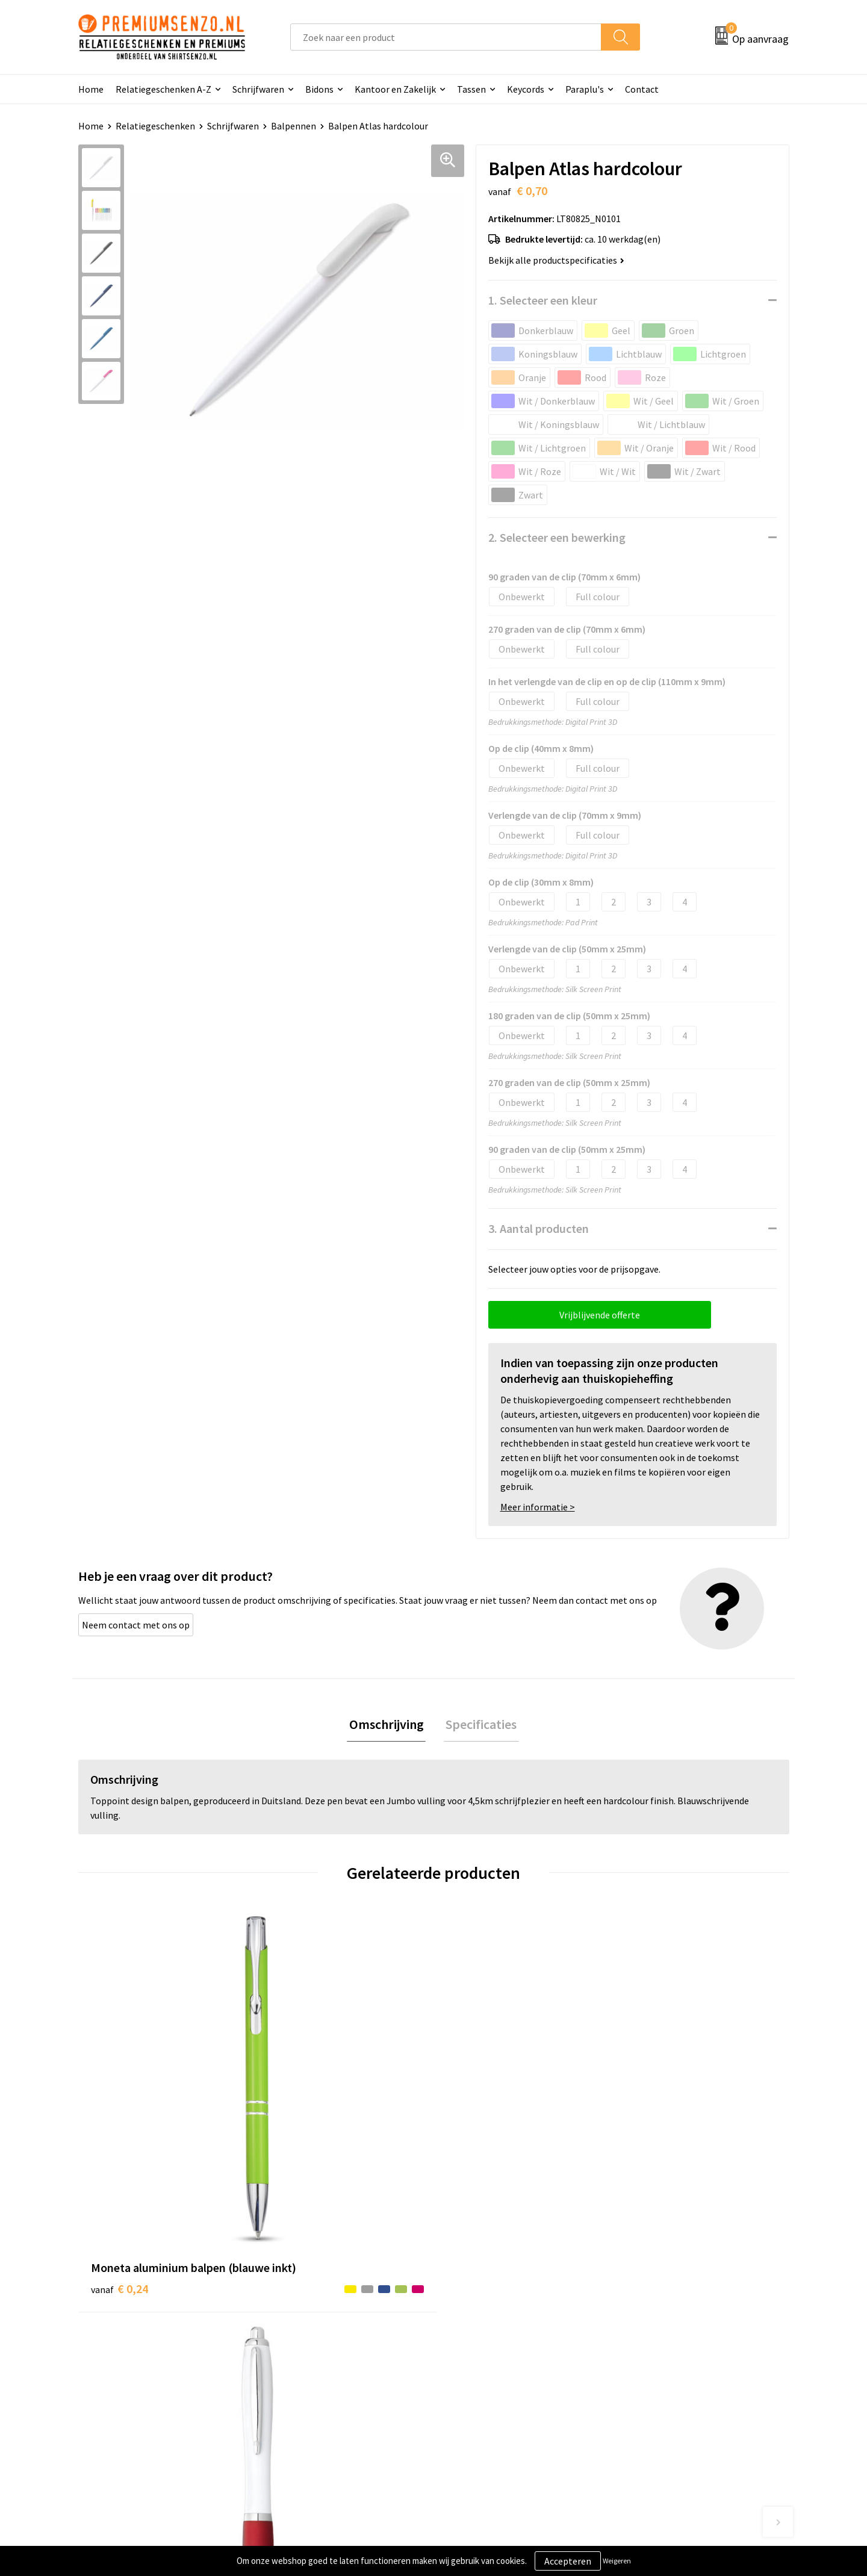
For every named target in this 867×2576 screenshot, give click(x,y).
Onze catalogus (304, 2349)
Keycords (525, 89)
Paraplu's (584, 89)
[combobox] (445, 37)
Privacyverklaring (660, 2367)
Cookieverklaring (659, 2349)
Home (91, 89)
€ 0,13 (297, 2145)
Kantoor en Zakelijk (395, 89)
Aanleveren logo (482, 2349)
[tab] (388, 1725)
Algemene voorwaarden (673, 2330)
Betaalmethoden (484, 2385)
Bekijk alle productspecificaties (556, 260)
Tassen (471, 89)
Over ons (290, 2330)
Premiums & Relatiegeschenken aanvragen (338, 2394)
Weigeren (617, 2560)
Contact (642, 89)
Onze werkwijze (481, 2367)
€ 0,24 (119, 2127)
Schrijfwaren (258, 89)
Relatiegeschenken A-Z (163, 89)
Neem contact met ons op (136, 1625)
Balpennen (293, 126)
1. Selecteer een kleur (542, 300)
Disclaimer (646, 2385)
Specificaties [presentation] (479, 1725)
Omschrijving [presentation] (388, 1725)
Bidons (319, 89)
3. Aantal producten (538, 1228)
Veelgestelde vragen (314, 2367)
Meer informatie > (537, 1507)
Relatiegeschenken (155, 126)
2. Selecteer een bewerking (557, 537)
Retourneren (475, 2404)
